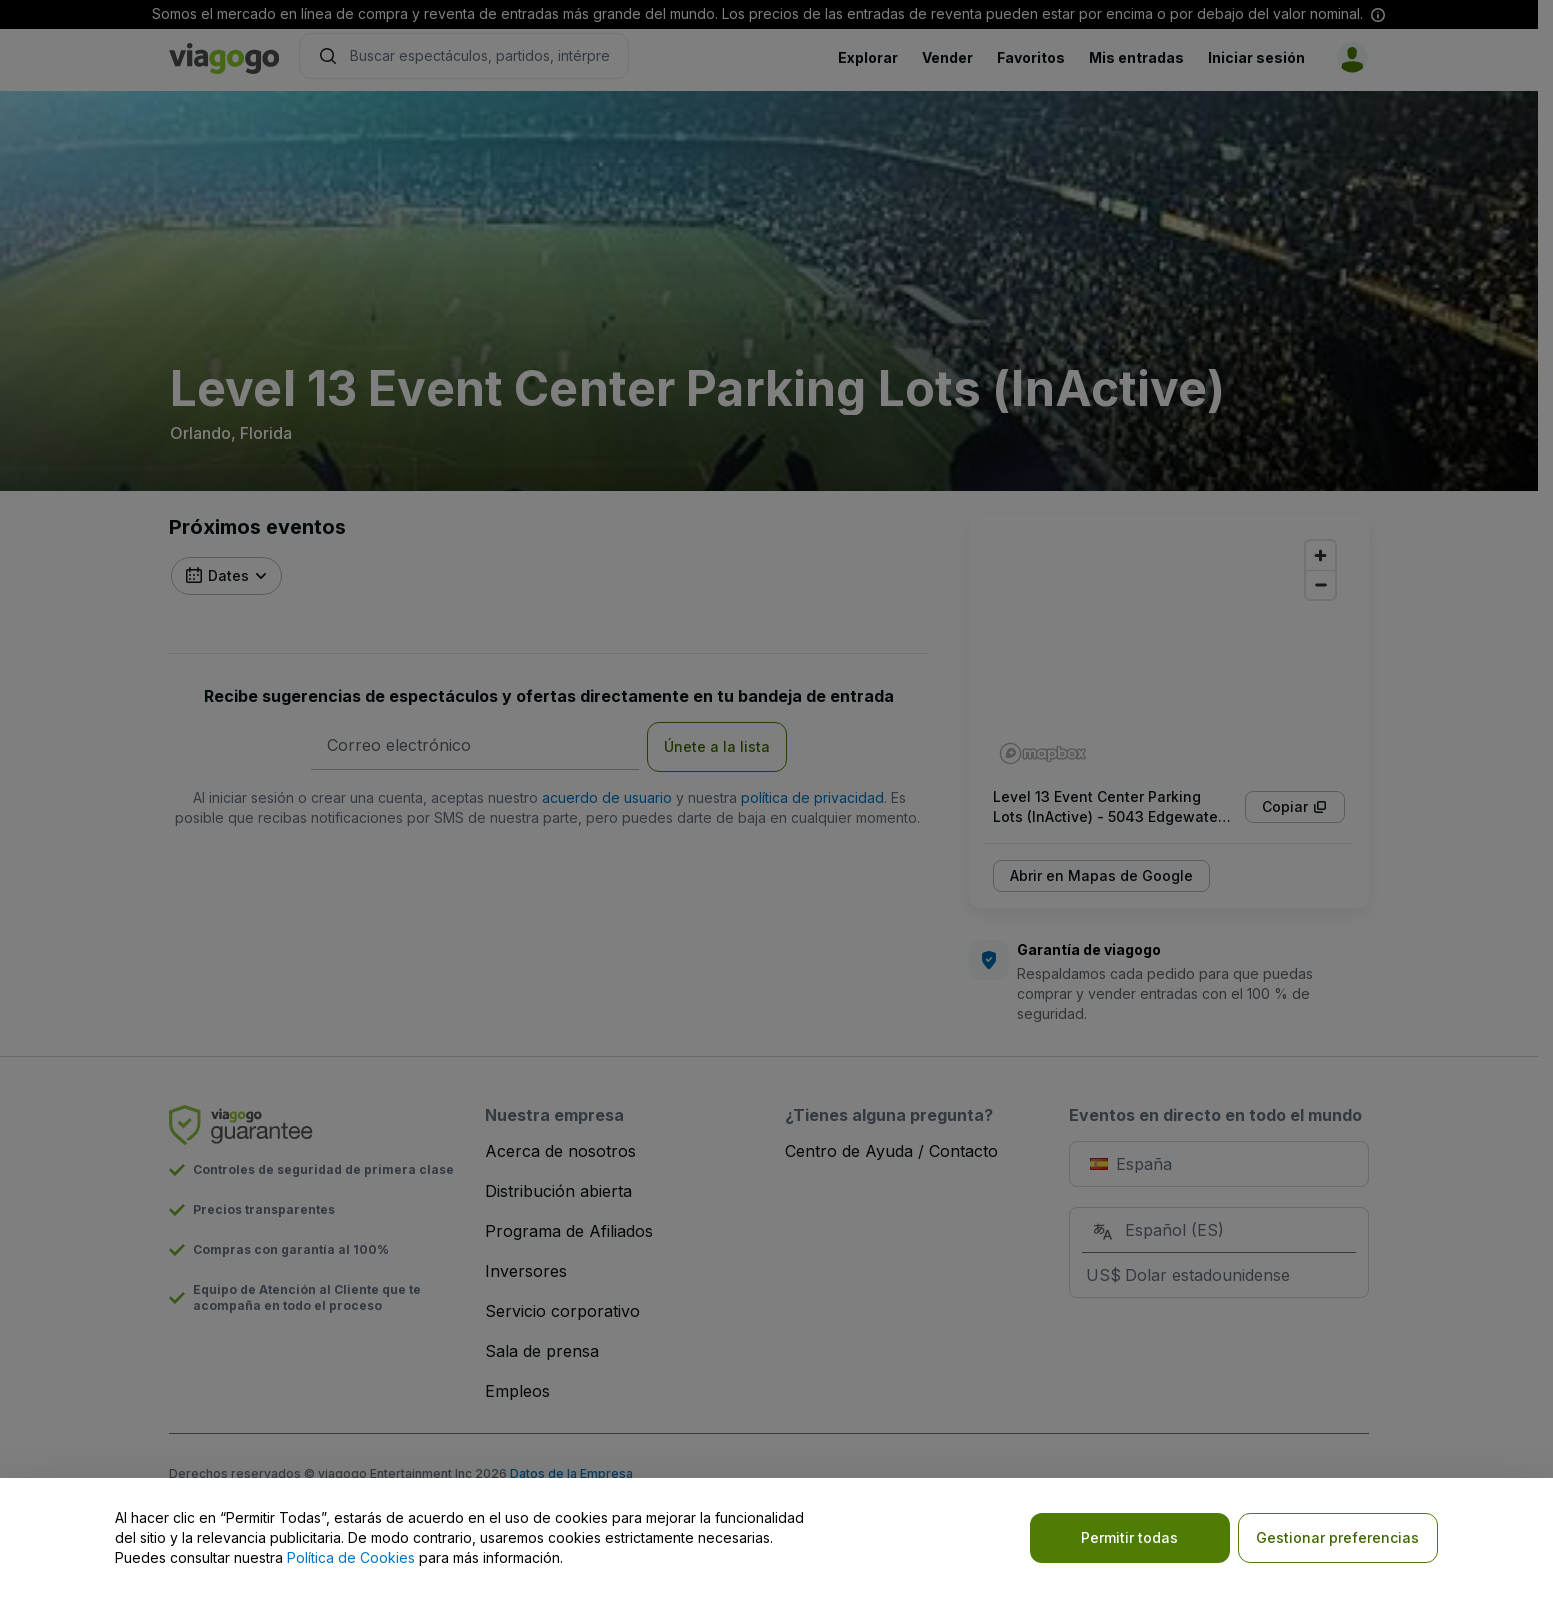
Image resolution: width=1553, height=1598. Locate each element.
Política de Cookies (351, 1557)
